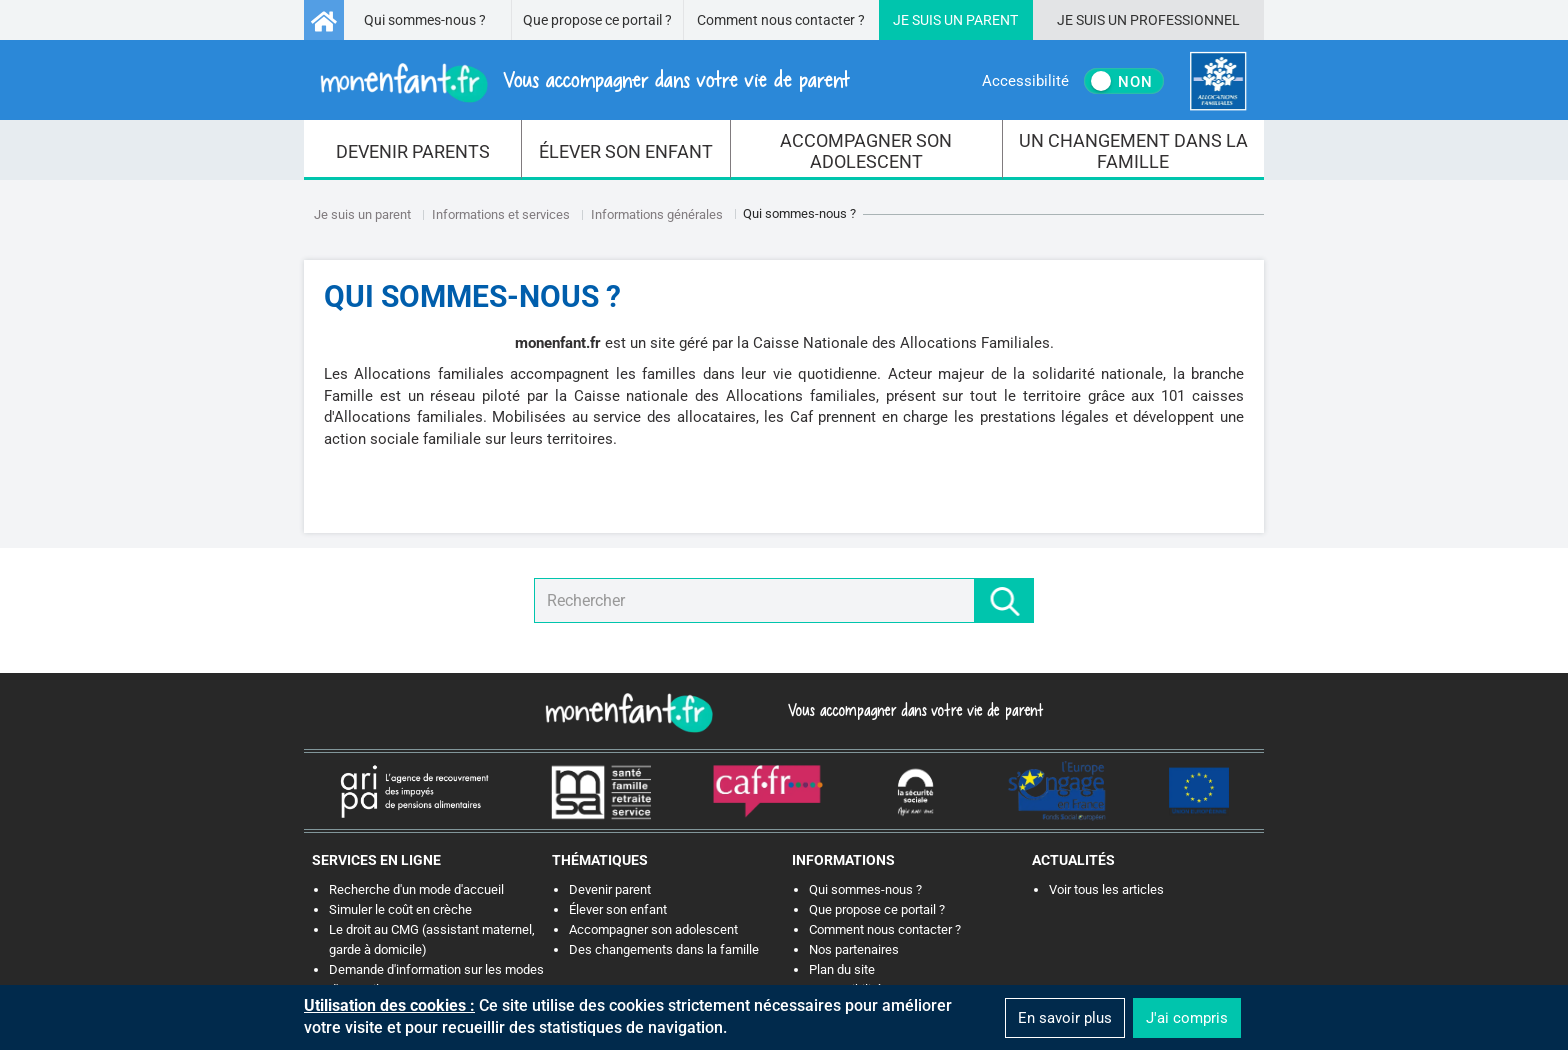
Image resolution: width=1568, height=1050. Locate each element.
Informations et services (501, 214)
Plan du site (842, 969)
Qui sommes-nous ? (425, 20)
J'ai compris (1187, 1018)
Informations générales (657, 214)
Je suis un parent (362, 214)
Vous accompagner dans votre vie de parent (912, 710)
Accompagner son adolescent (653, 929)
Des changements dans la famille (664, 949)
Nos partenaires (854, 949)
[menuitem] (413, 150)
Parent (992, 20)
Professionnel (1185, 20)
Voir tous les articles (1106, 889)
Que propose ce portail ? (597, 20)
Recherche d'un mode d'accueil (416, 889)
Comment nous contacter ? (781, 20)
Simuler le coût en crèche (400, 909)
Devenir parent (610, 889)
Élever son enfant (618, 909)
